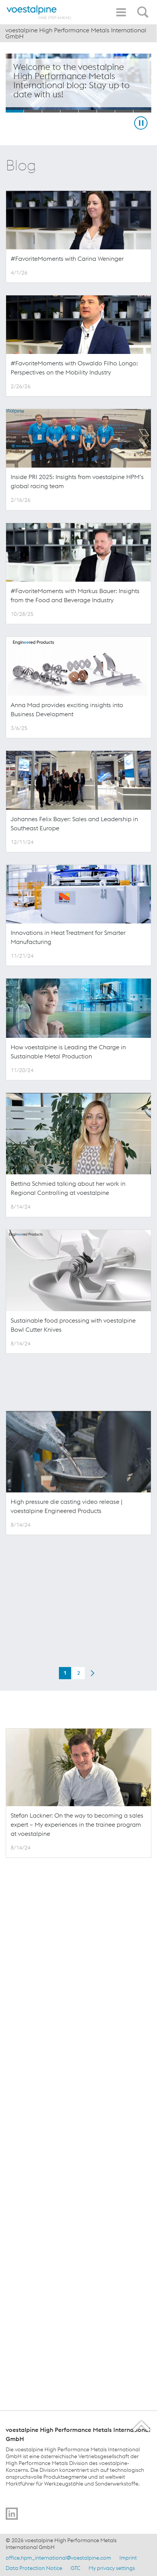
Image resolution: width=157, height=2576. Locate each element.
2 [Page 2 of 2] (78, 2029)
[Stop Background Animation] (140, 123)
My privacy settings (112, 2568)
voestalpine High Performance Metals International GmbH (75, 33)
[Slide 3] (51, 111)
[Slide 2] (33, 111)
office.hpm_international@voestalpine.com (58, 2557)
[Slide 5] (88, 111)
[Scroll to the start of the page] (142, 2426)
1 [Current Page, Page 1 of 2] (65, 2029)
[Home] (39, 12)
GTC (75, 2568)
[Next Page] (92, 2028)
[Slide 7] (124, 111)
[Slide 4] (69, 111)
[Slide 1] (15, 111)
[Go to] (12, 2514)
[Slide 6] (106, 111)
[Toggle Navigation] (121, 12)
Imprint (128, 2557)
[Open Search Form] (144, 8)
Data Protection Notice (34, 2568)
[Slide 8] (142, 111)
